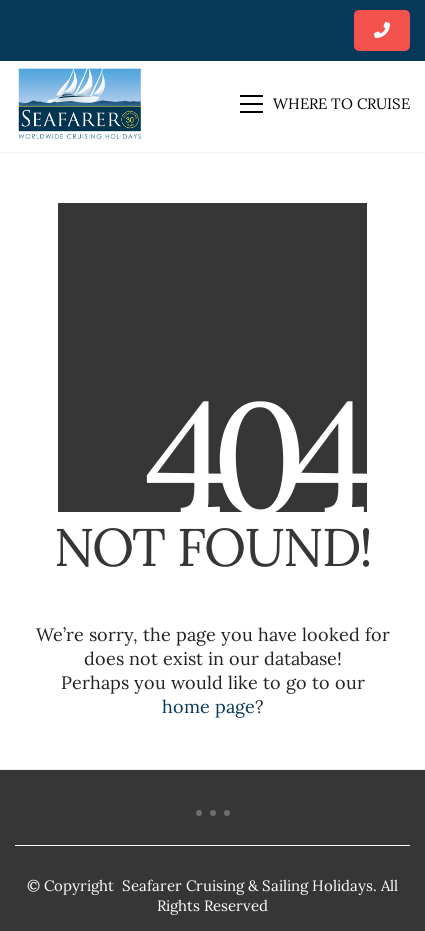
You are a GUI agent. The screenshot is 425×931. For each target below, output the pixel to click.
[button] (325, 104)
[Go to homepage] (80, 104)
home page (208, 706)
